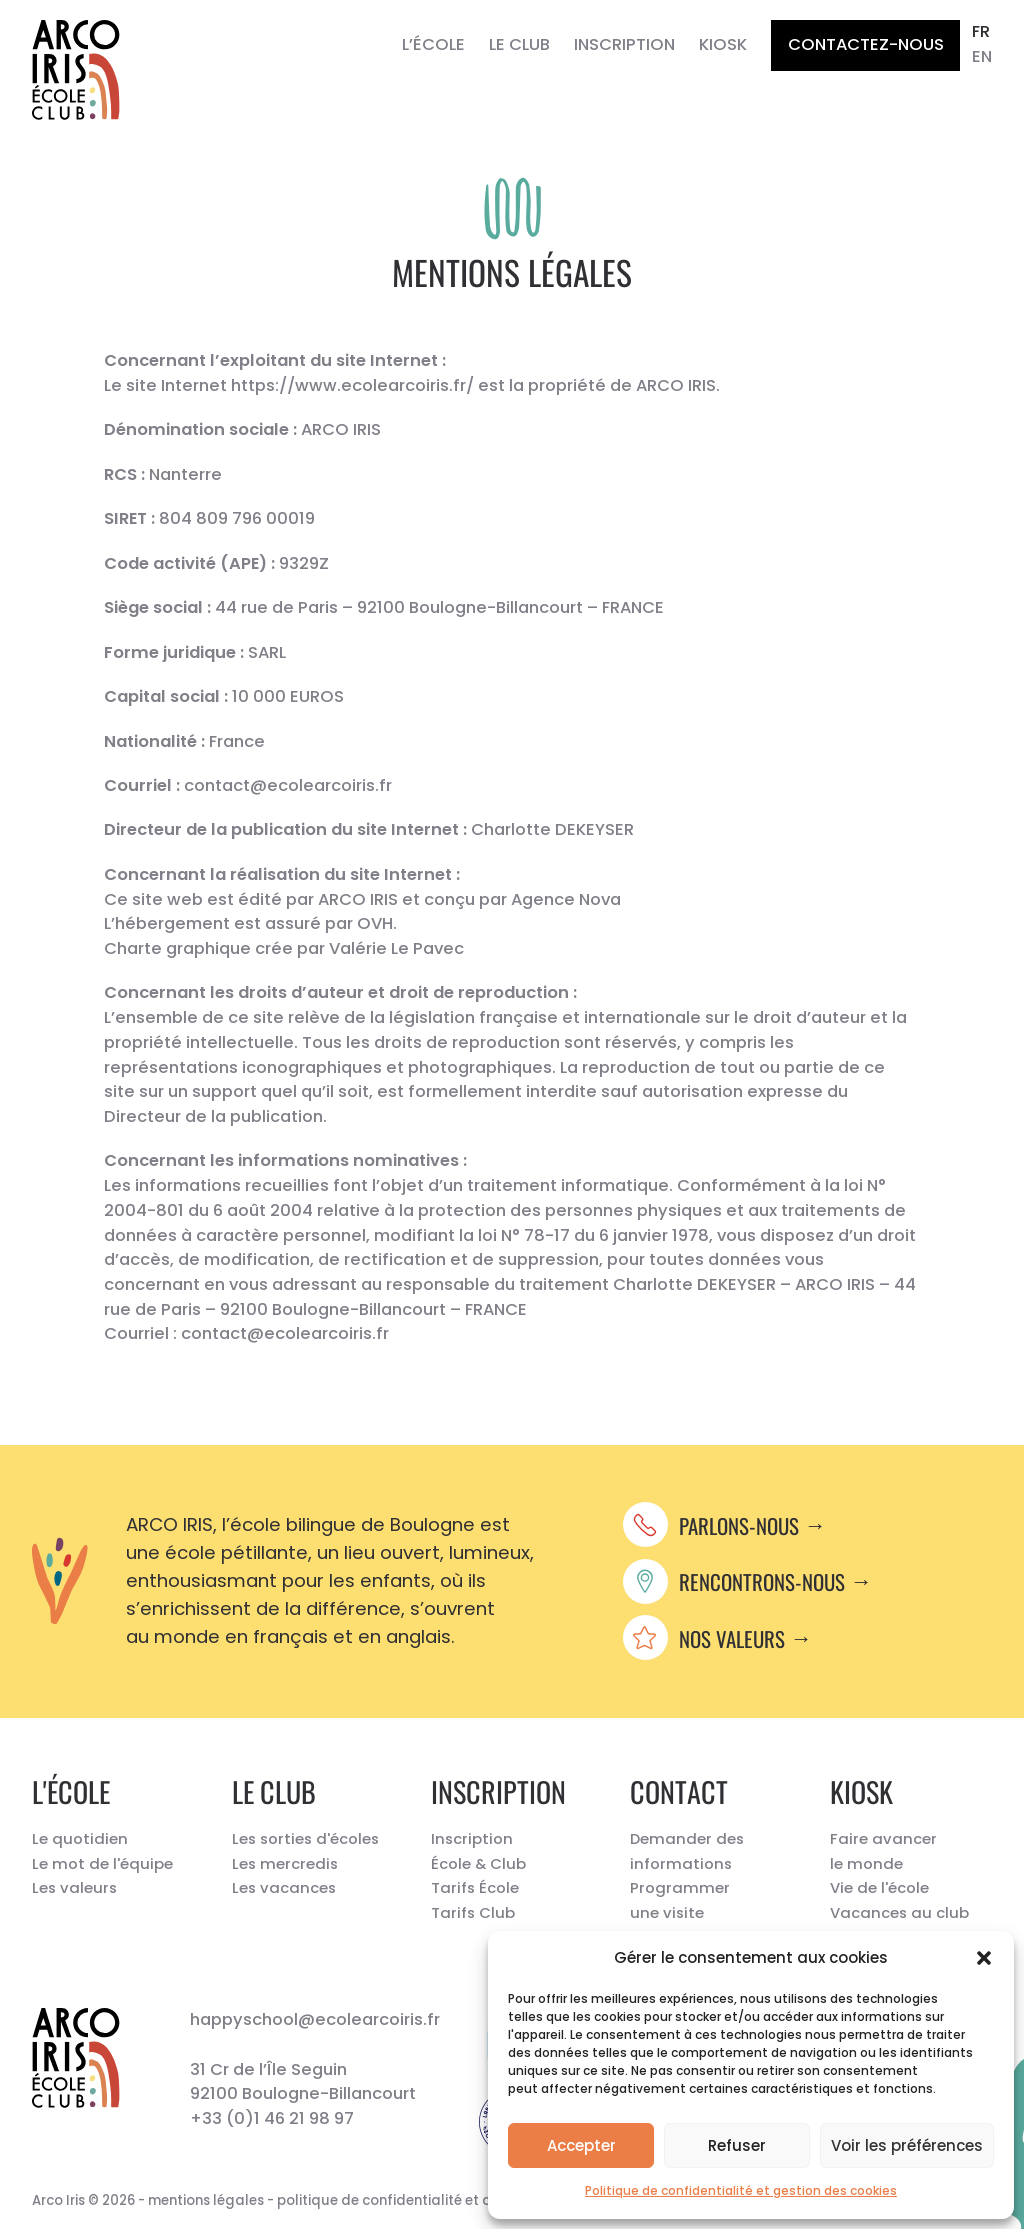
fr (981, 31)
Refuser (737, 2145)
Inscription (624, 44)
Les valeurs (74, 1887)
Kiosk (723, 44)
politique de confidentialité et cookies (405, 2200)
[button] (984, 1958)
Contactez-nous (866, 44)
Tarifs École (475, 1887)
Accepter (581, 2145)
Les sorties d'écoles (305, 1838)
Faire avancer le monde (883, 1851)
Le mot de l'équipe (102, 1863)
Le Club (519, 44)
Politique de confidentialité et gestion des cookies (741, 2190)
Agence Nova (566, 899)
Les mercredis (285, 1863)
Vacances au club (899, 1912)
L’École (433, 44)
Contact (679, 1791)
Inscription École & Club (478, 1851)
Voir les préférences (907, 2145)
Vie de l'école (879, 1887)
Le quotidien (80, 1838)
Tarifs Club (473, 1912)
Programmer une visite (680, 1900)
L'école (71, 1791)
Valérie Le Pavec (396, 948)
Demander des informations (687, 1851)
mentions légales (206, 2200)
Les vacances (284, 1887)
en (982, 56)
